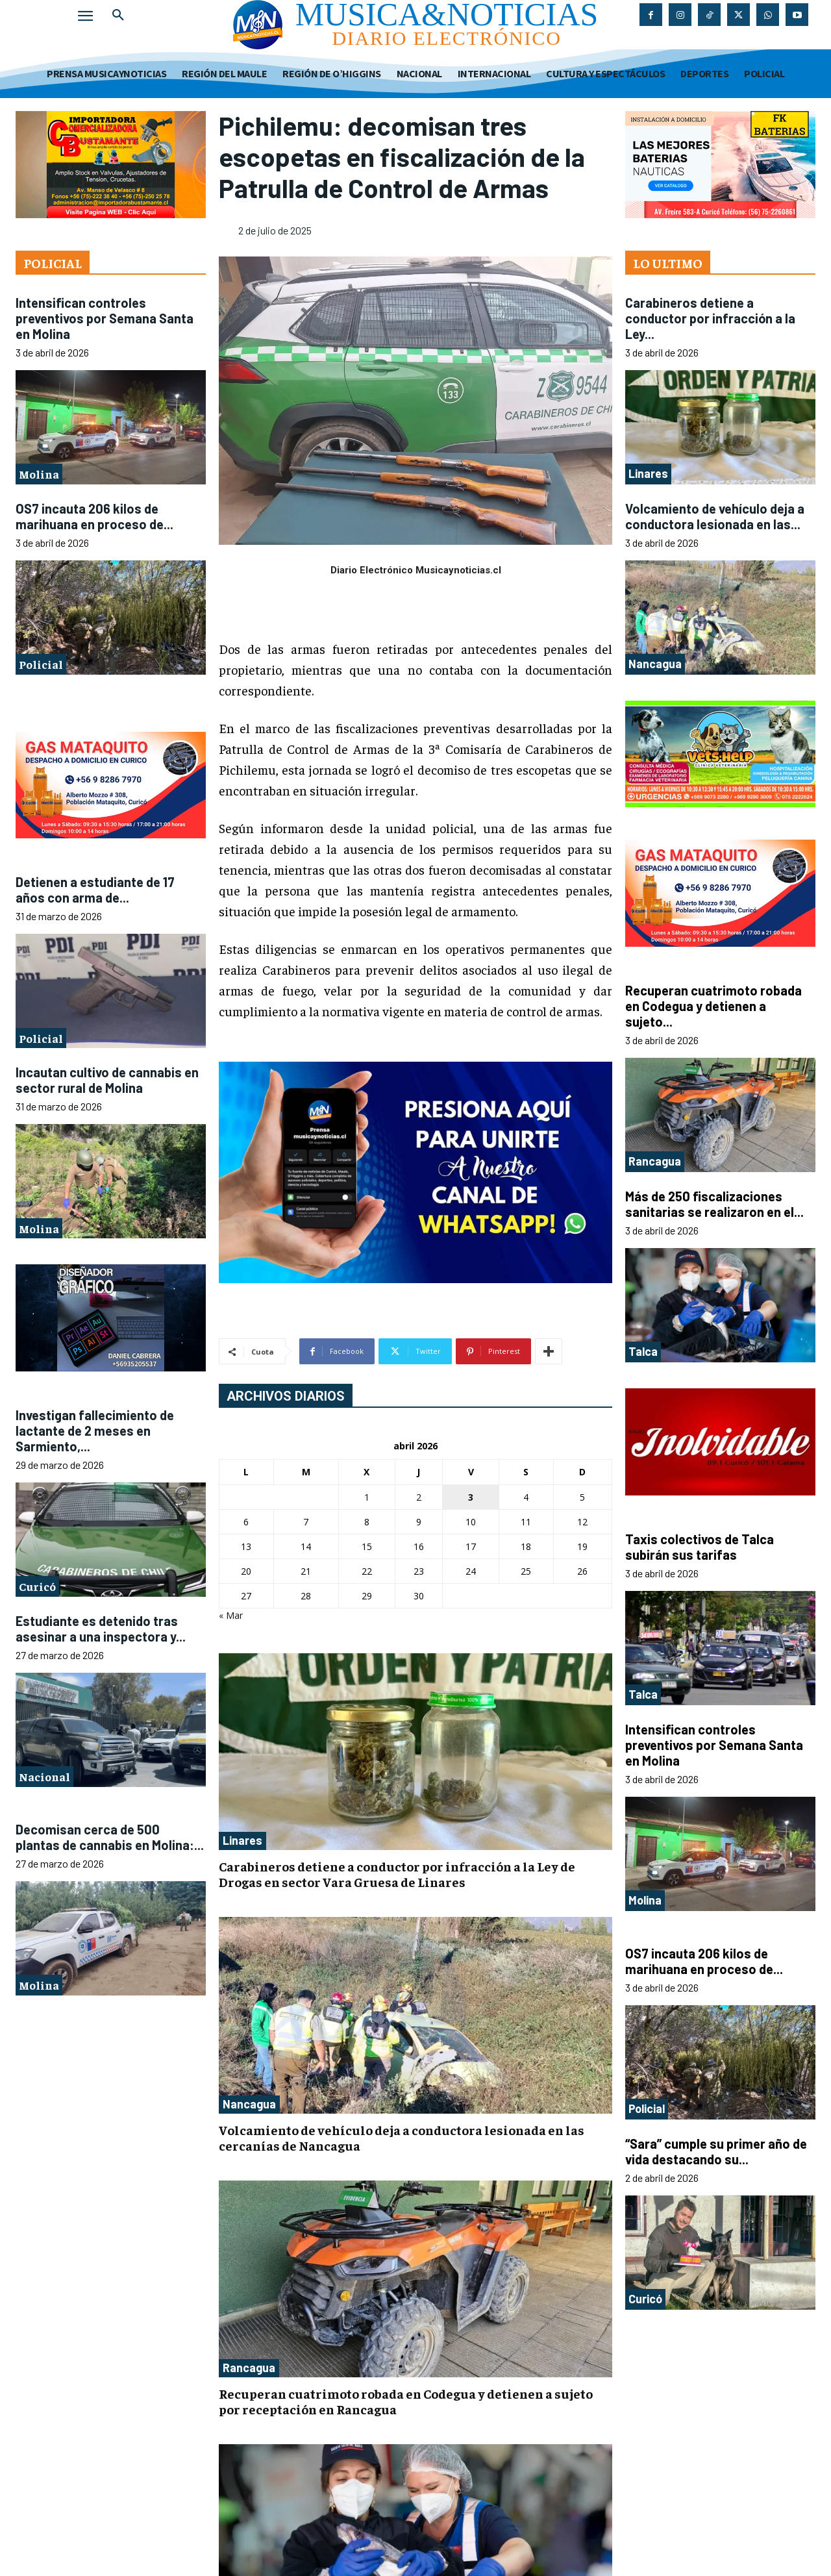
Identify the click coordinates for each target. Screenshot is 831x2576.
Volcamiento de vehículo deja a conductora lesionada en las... (714, 516)
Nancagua (249, 2104)
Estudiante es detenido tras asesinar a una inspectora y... (101, 1628)
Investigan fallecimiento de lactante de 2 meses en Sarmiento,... (95, 1430)
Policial (41, 664)
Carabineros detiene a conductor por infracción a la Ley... (710, 318)
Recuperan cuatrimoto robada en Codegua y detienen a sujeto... (713, 1005)
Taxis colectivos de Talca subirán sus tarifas (699, 1546)
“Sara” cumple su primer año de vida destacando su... (716, 2151)
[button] (118, 15)
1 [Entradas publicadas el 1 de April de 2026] (366, 1497)
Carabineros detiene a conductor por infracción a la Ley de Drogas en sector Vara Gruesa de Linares (397, 1874)
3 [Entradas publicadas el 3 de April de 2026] (470, 1497)
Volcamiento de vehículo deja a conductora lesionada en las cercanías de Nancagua (401, 2137)
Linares (242, 1840)
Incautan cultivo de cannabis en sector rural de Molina (107, 1079)
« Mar (231, 1615)
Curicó (37, 1586)
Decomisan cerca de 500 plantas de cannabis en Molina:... (110, 1837)
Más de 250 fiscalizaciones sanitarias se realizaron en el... (714, 1203)
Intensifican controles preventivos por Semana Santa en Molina (104, 318)
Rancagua (249, 2367)
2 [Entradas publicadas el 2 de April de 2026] (418, 1497)
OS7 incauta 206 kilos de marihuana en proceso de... (94, 516)
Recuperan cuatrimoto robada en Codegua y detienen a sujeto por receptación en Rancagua (406, 2401)
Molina (39, 473)
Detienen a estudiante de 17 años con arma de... (95, 889)
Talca (643, 1351)
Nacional (44, 1776)
